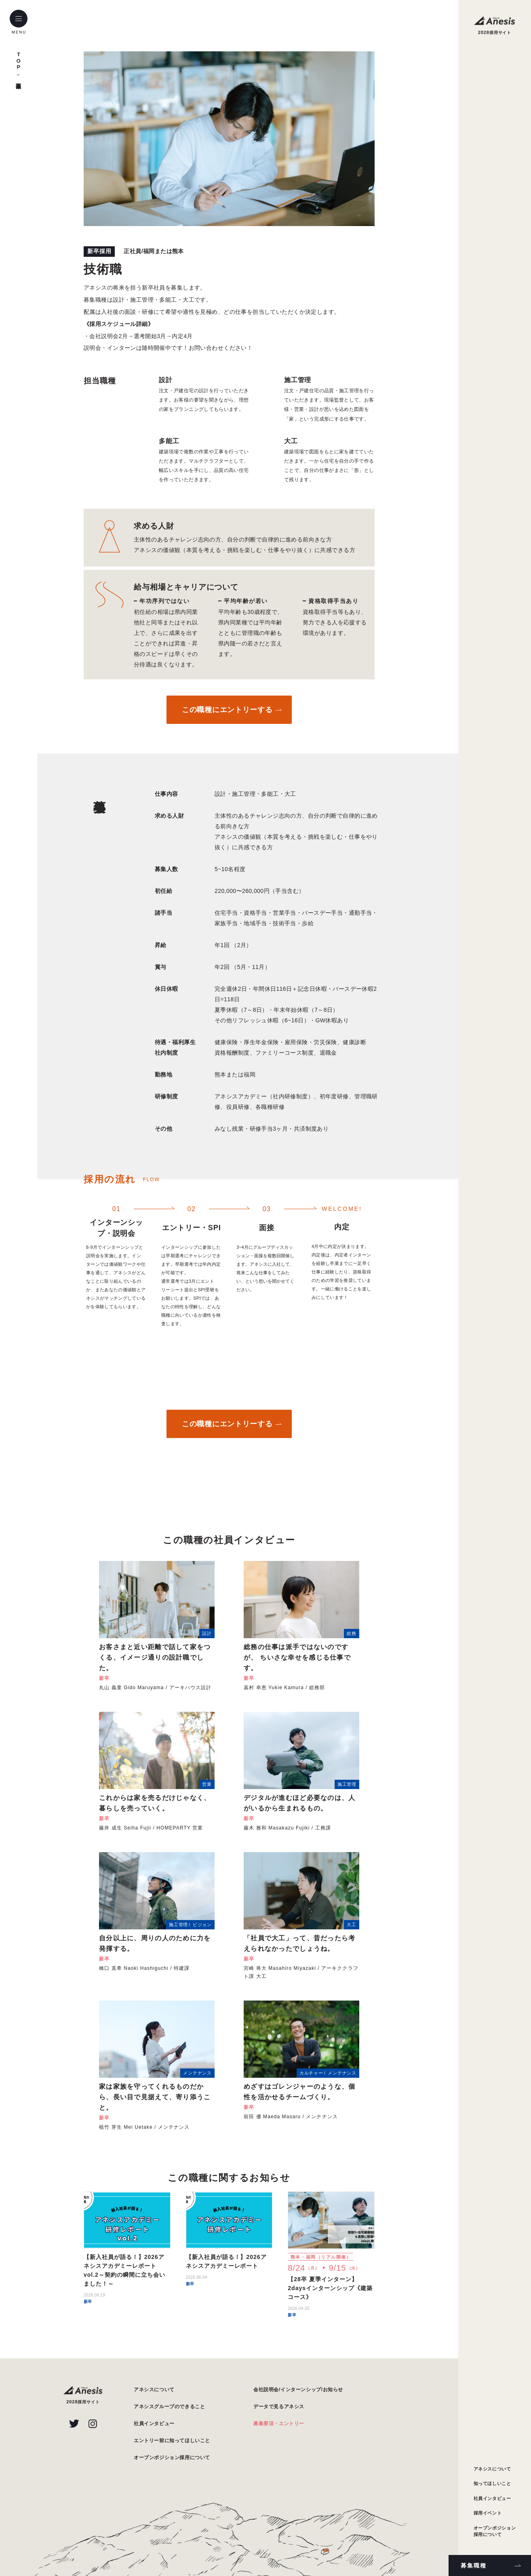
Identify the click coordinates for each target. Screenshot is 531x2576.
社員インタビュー (492, 2498)
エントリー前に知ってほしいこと (172, 2440)
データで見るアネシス (278, 2406)
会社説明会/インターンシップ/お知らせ (298, 2389)
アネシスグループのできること (169, 2406)
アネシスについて (492, 2468)
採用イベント (488, 2512)
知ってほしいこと (492, 2483)
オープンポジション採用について (495, 2531)
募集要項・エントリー (278, 2423)
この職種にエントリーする (227, 710)
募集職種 (474, 2565)
